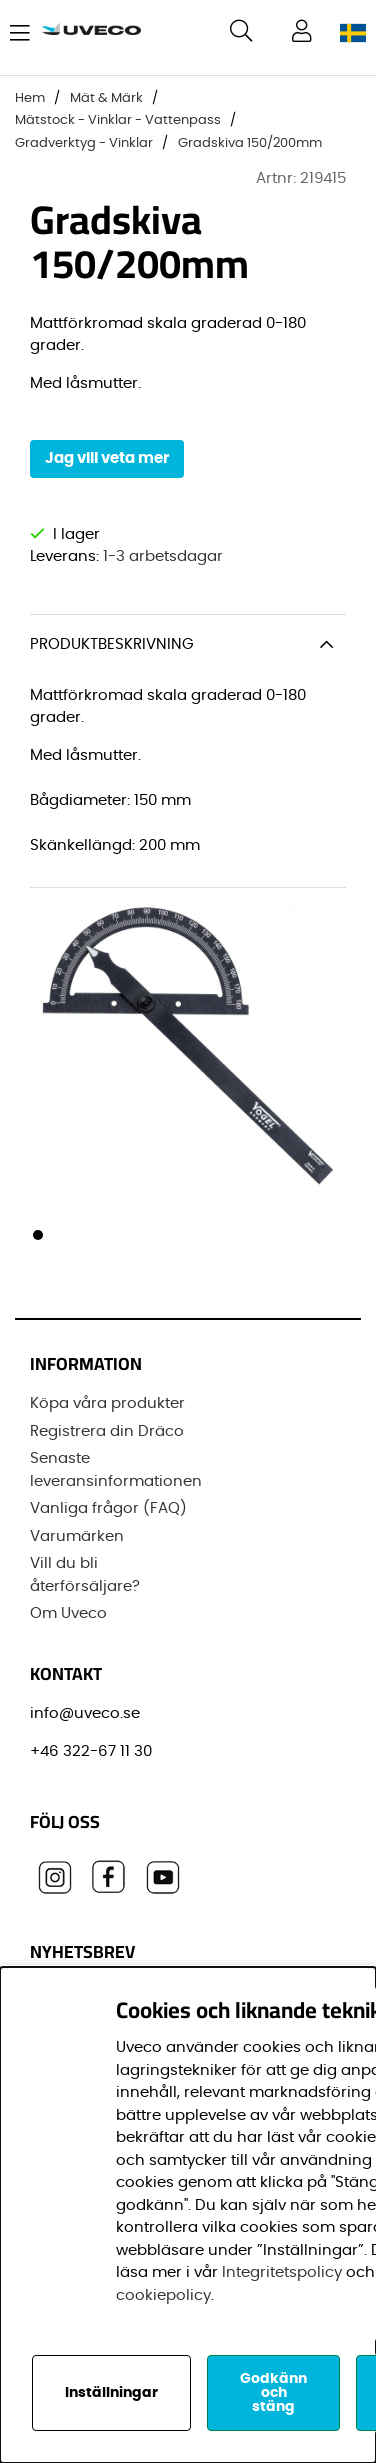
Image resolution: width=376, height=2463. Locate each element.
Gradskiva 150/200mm (250, 143)
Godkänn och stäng (273, 2393)
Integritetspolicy (282, 2272)
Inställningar (111, 2393)
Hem (30, 98)
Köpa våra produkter (107, 1403)
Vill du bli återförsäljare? (85, 1575)
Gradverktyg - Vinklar (84, 143)
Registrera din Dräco (107, 1431)
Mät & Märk (106, 98)
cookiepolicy (163, 2295)
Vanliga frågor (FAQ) (108, 1508)
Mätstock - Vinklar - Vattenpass (118, 120)
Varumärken (77, 1536)
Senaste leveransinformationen (116, 1470)
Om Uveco (68, 1613)
